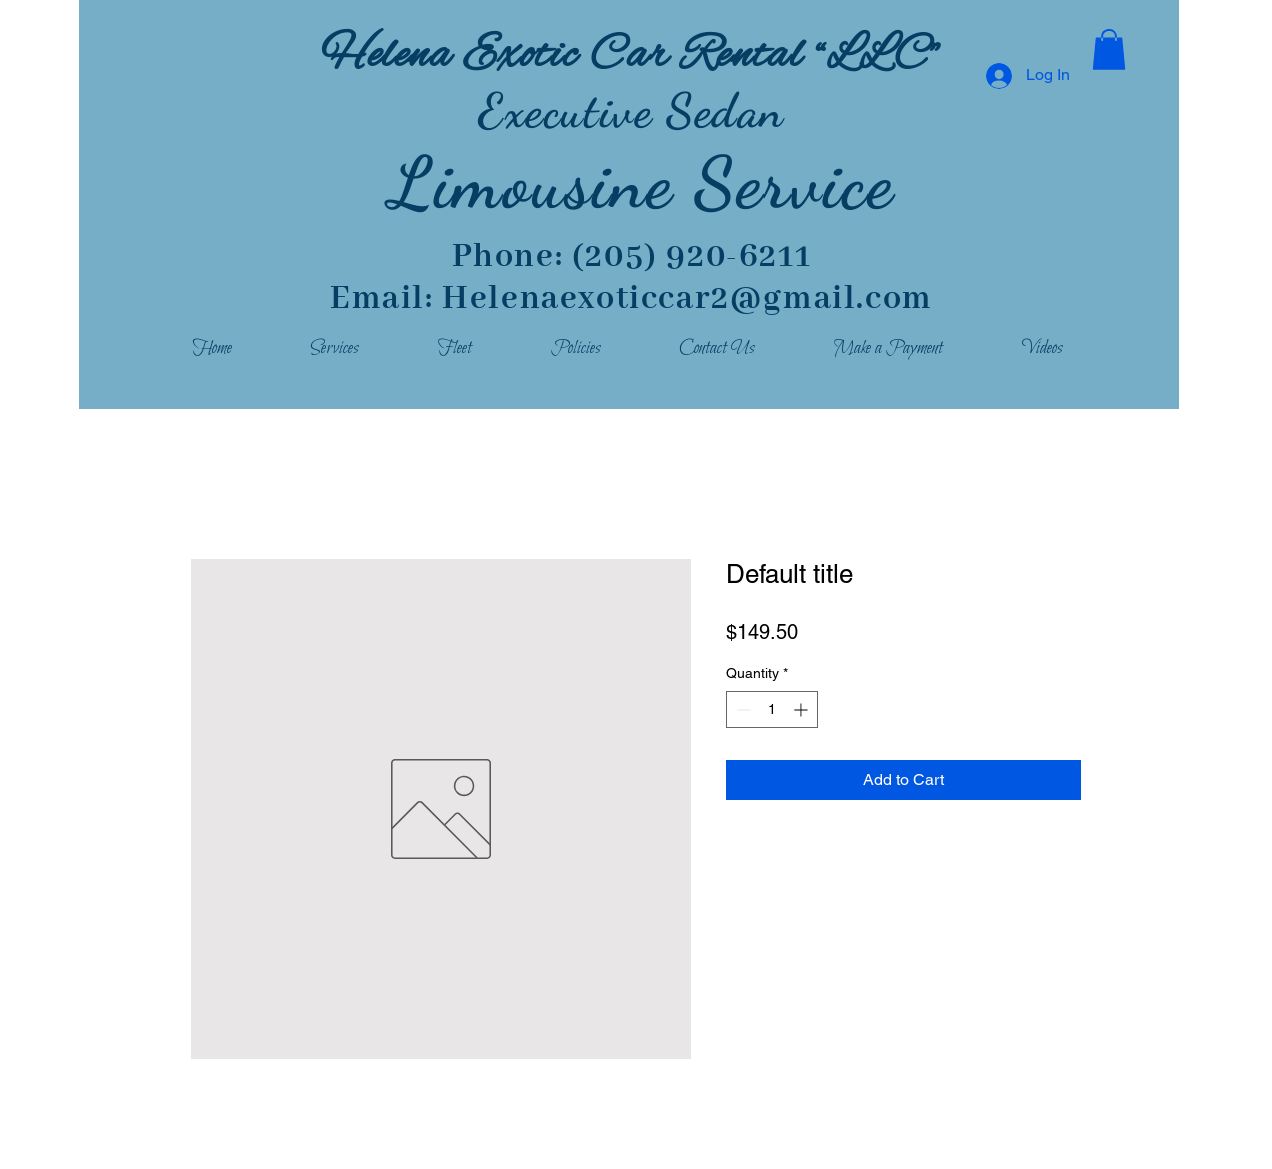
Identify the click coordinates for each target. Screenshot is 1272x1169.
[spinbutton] (772, 709)
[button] (1109, 49)
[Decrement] (741, 709)
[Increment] (802, 709)
